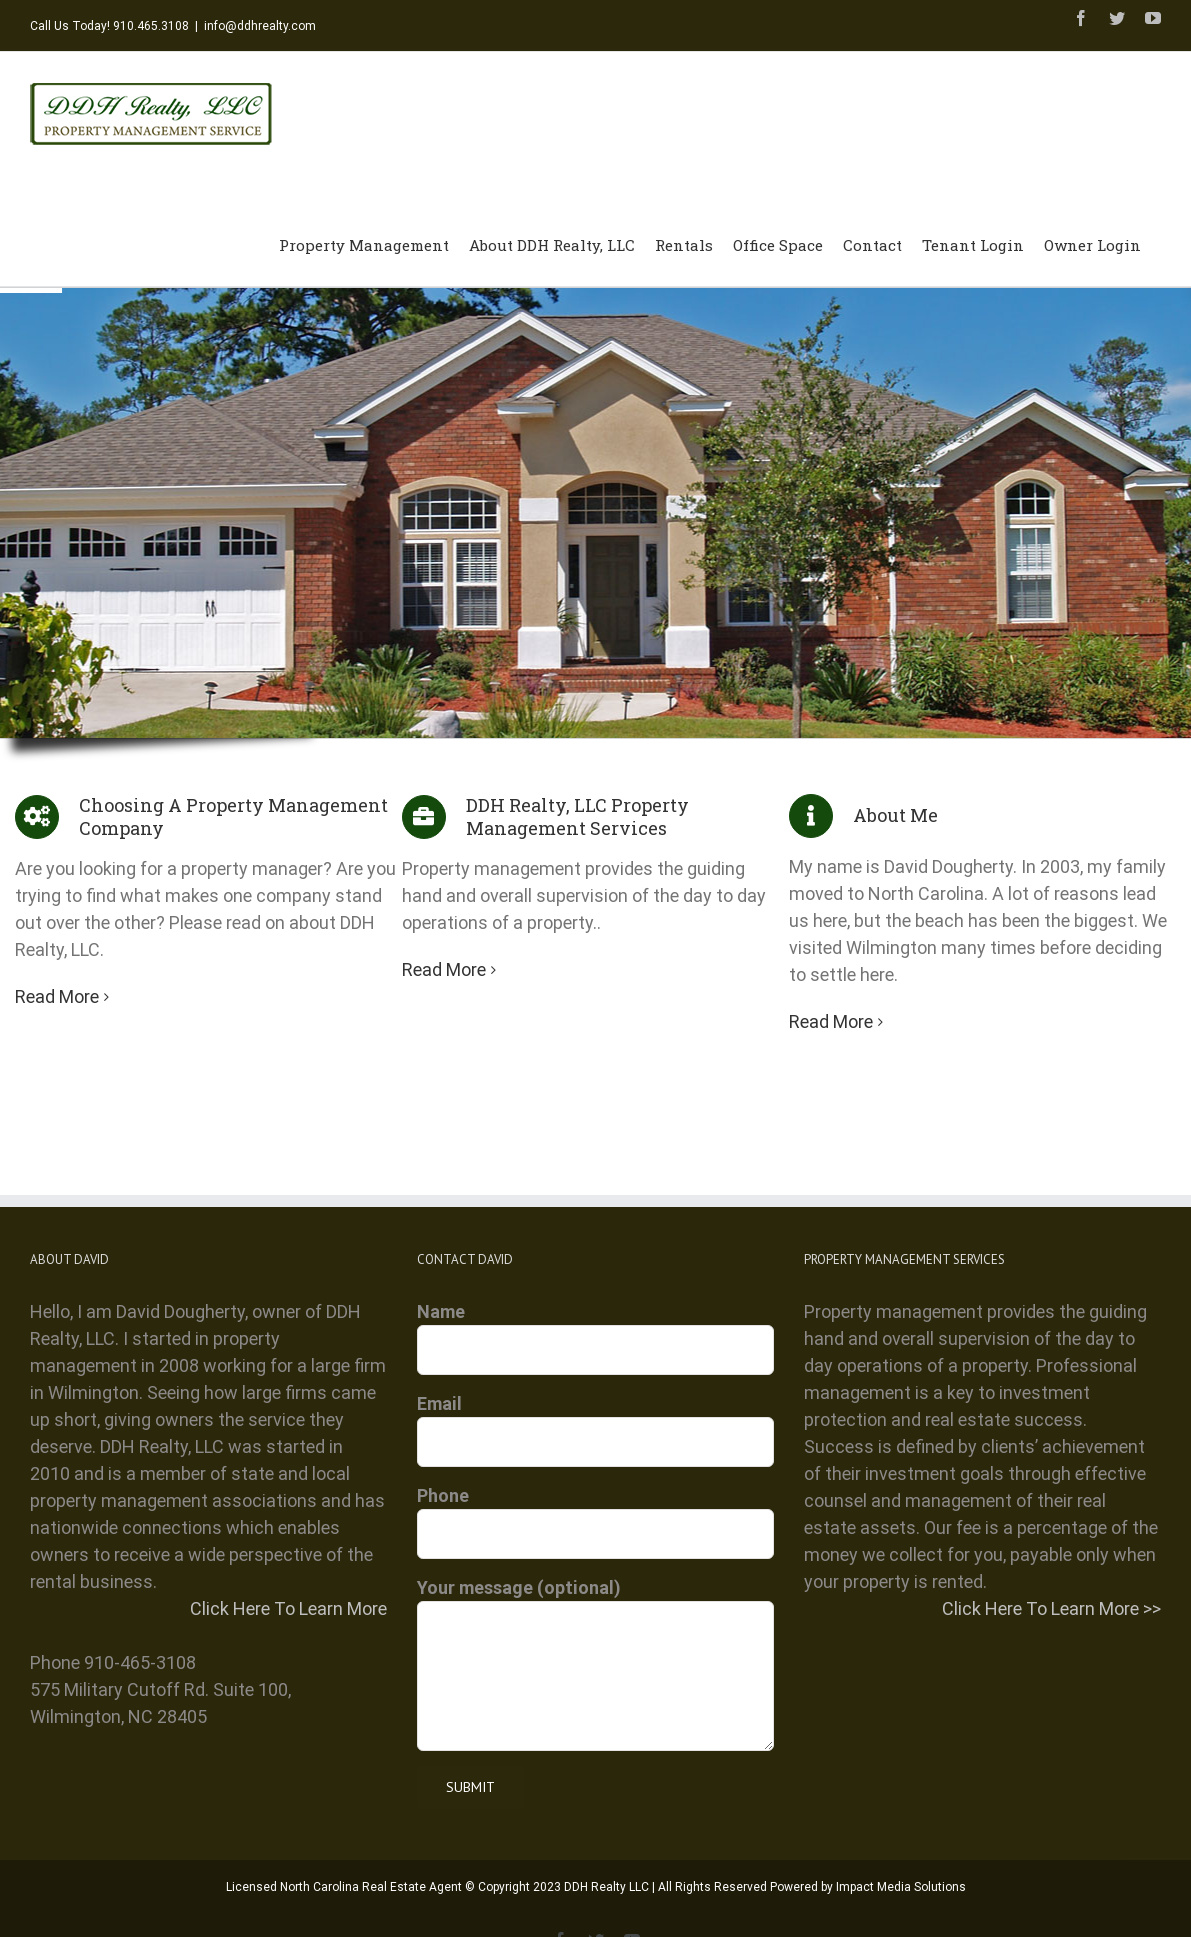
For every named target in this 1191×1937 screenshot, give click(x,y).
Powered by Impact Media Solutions (868, 1886)
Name (595, 1329)
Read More (57, 995)
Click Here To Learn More (288, 1607)
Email (595, 1421)
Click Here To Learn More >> (1051, 1607)
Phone (595, 1513)
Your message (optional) (595, 1630)
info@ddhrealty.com (260, 26)
